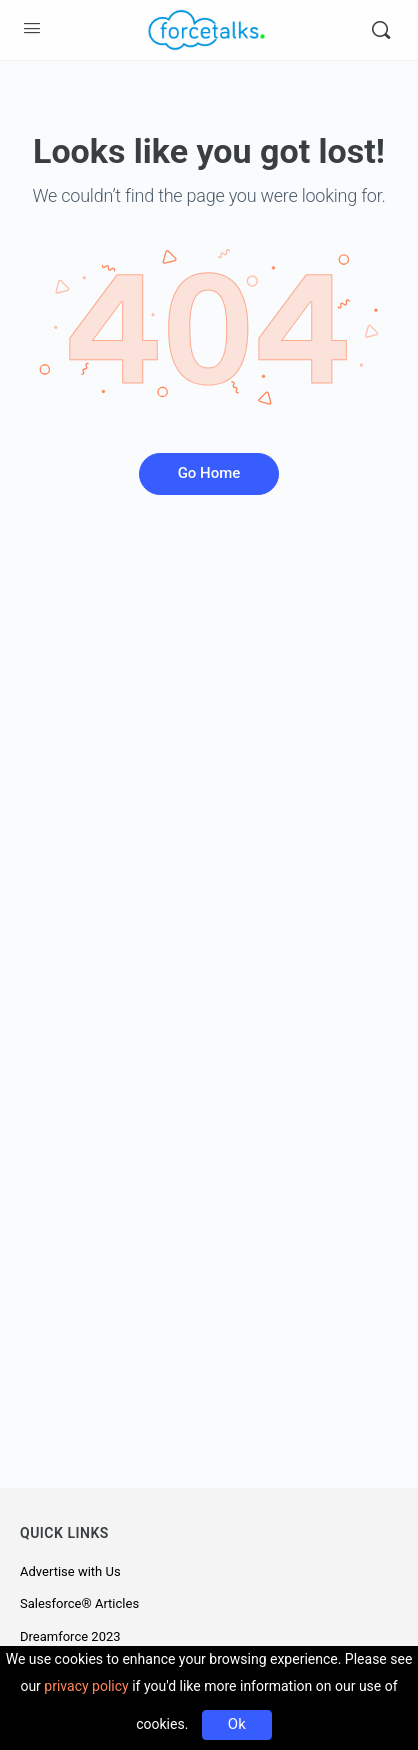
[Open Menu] (32, 28)
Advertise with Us (70, 1571)
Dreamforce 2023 (70, 1636)
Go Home (209, 473)
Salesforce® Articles (79, 1603)
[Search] (381, 30)
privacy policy (86, 1686)
